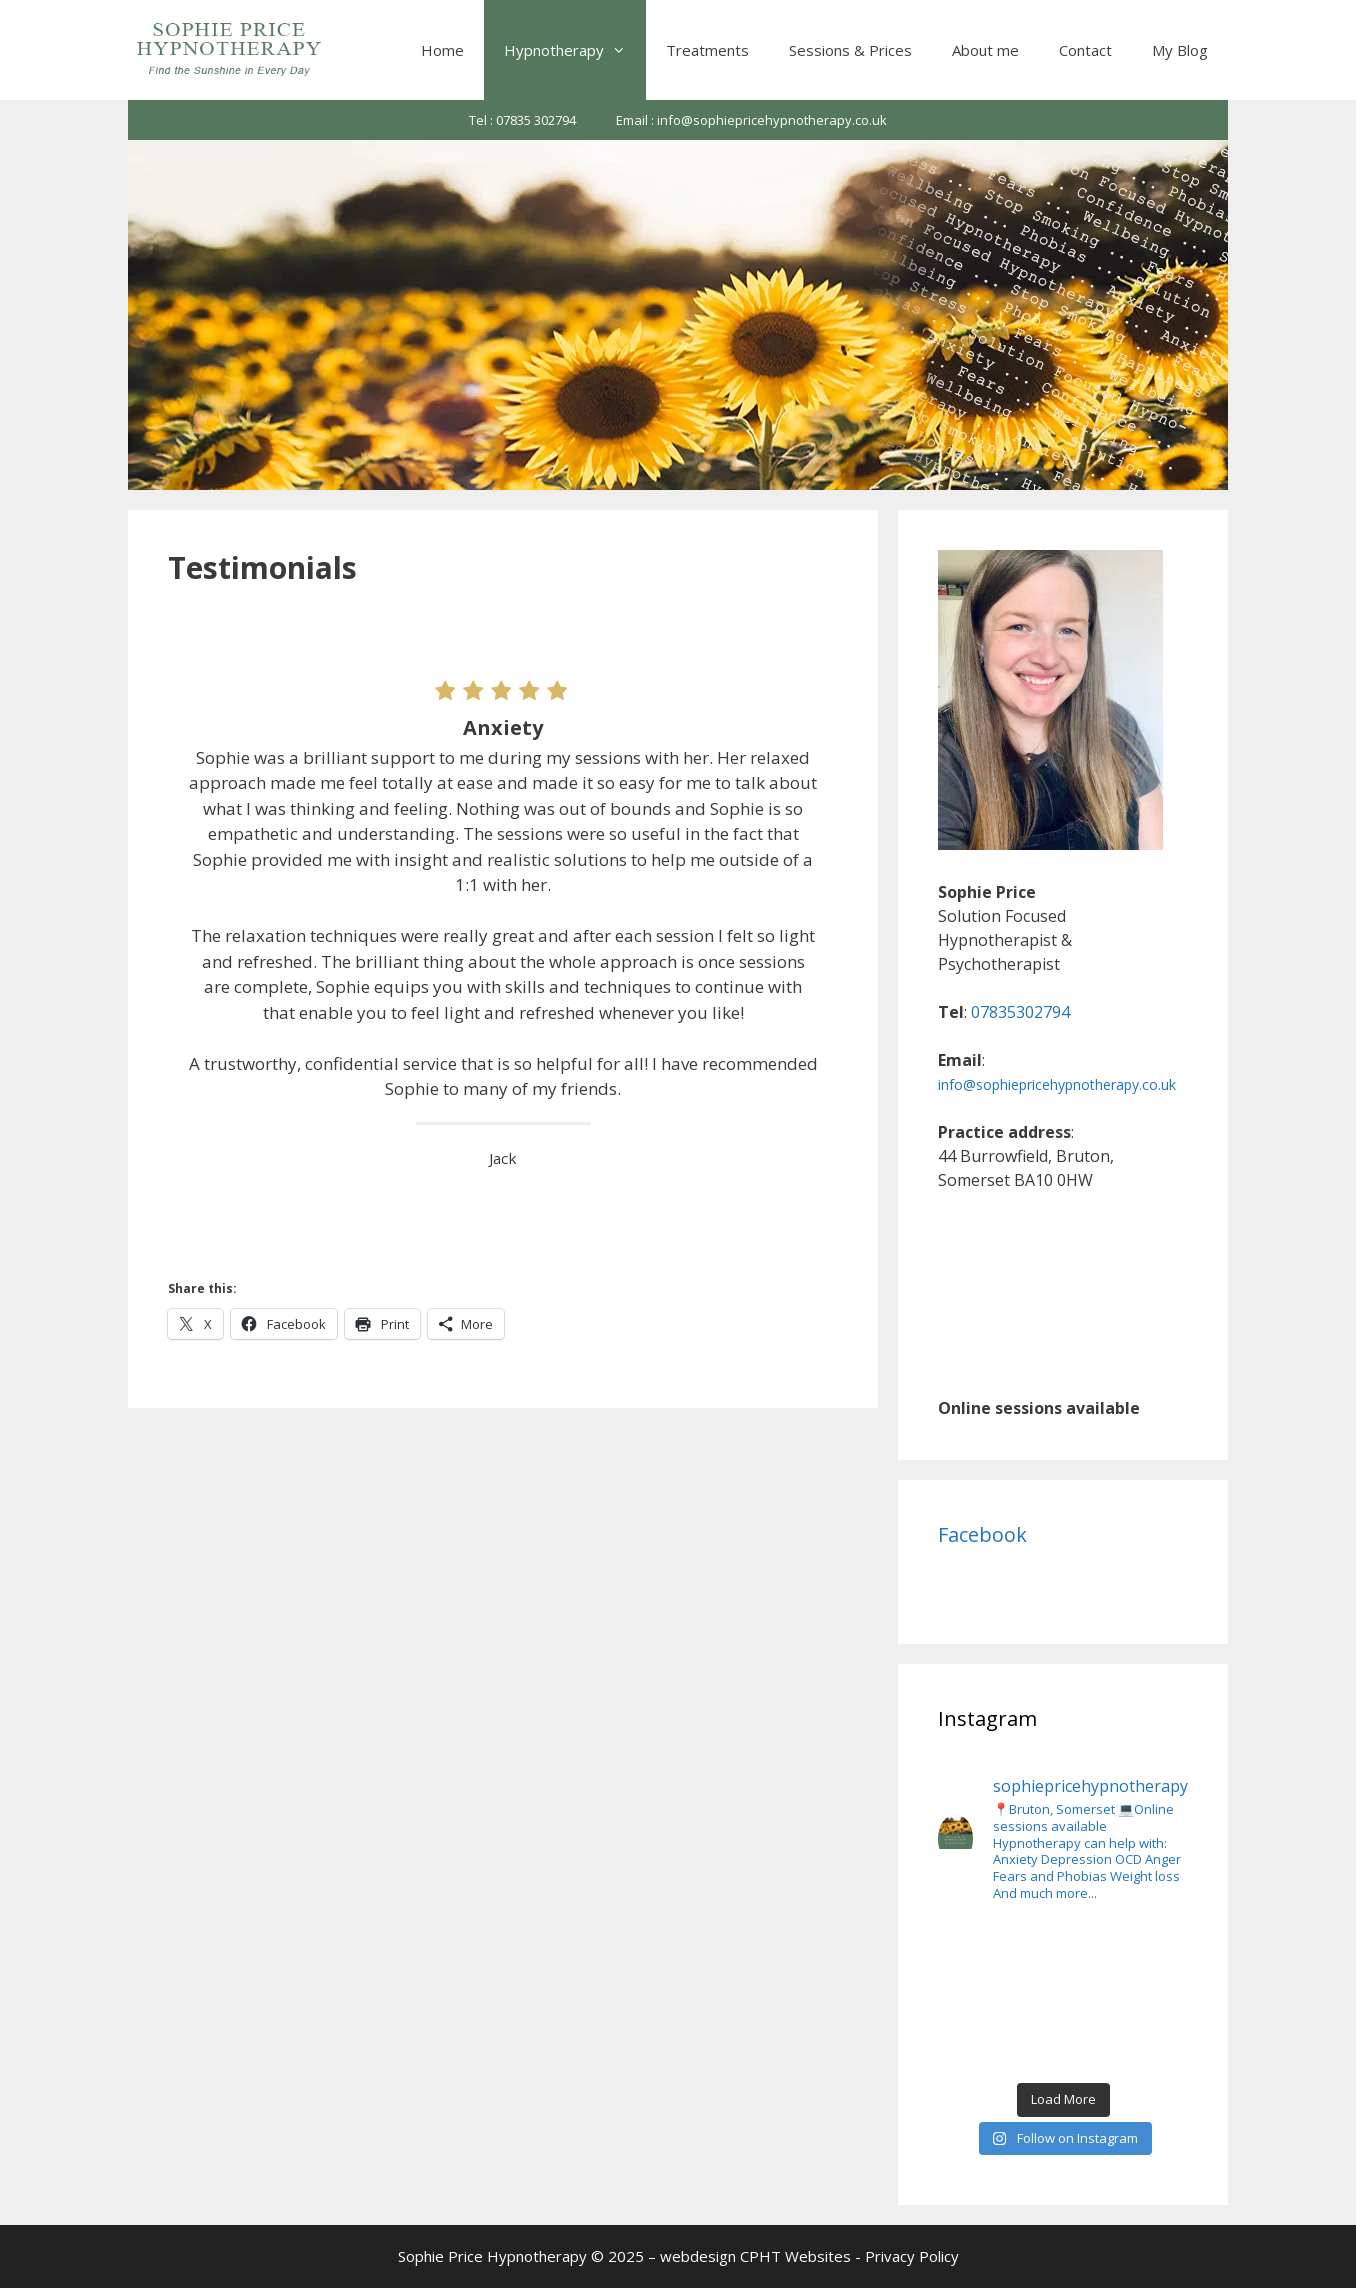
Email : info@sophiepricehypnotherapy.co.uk (751, 120)
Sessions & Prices (850, 50)
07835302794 (1020, 1012)
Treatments (707, 50)
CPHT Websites (795, 2256)
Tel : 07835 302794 (522, 120)
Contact (1085, 50)
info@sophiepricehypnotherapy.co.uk (1057, 1084)
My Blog (1180, 50)
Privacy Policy (912, 2256)
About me (985, 50)
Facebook (982, 1534)
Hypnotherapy (575, 50)
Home (442, 50)
